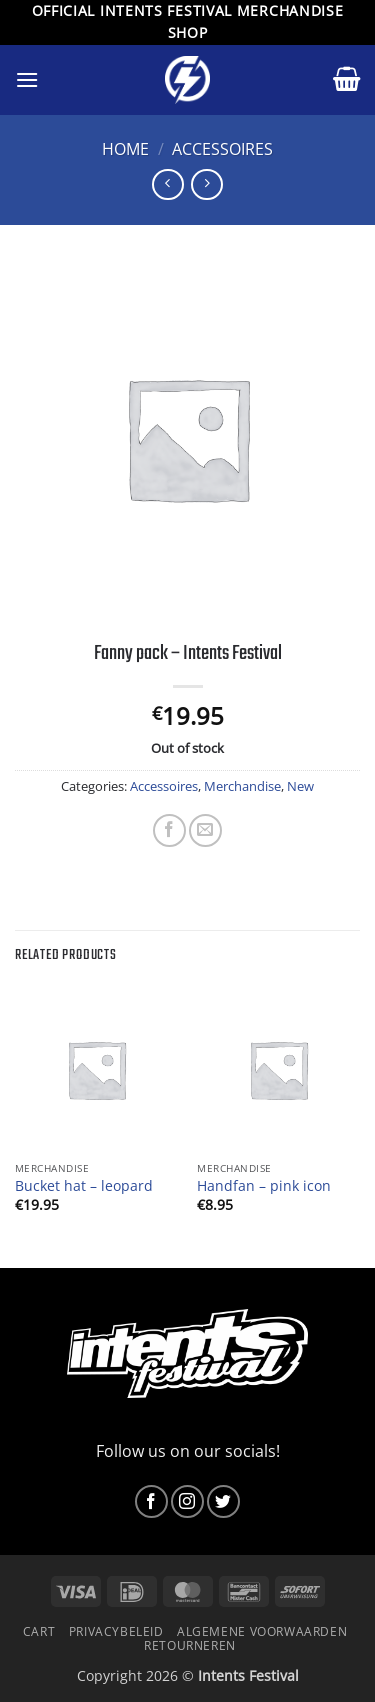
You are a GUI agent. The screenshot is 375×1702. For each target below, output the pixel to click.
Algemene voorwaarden (262, 1631)
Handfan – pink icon (264, 1186)
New (300, 786)
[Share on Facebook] (169, 830)
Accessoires (222, 149)
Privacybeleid (116, 1631)
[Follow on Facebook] (151, 1501)
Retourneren (190, 1645)
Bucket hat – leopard (84, 1186)
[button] (27, 79)
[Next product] (167, 184)
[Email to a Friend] (205, 830)
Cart (39, 1631)
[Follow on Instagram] (187, 1501)
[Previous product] (206, 184)
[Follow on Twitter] (223, 1501)
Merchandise (242, 786)
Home (125, 149)
